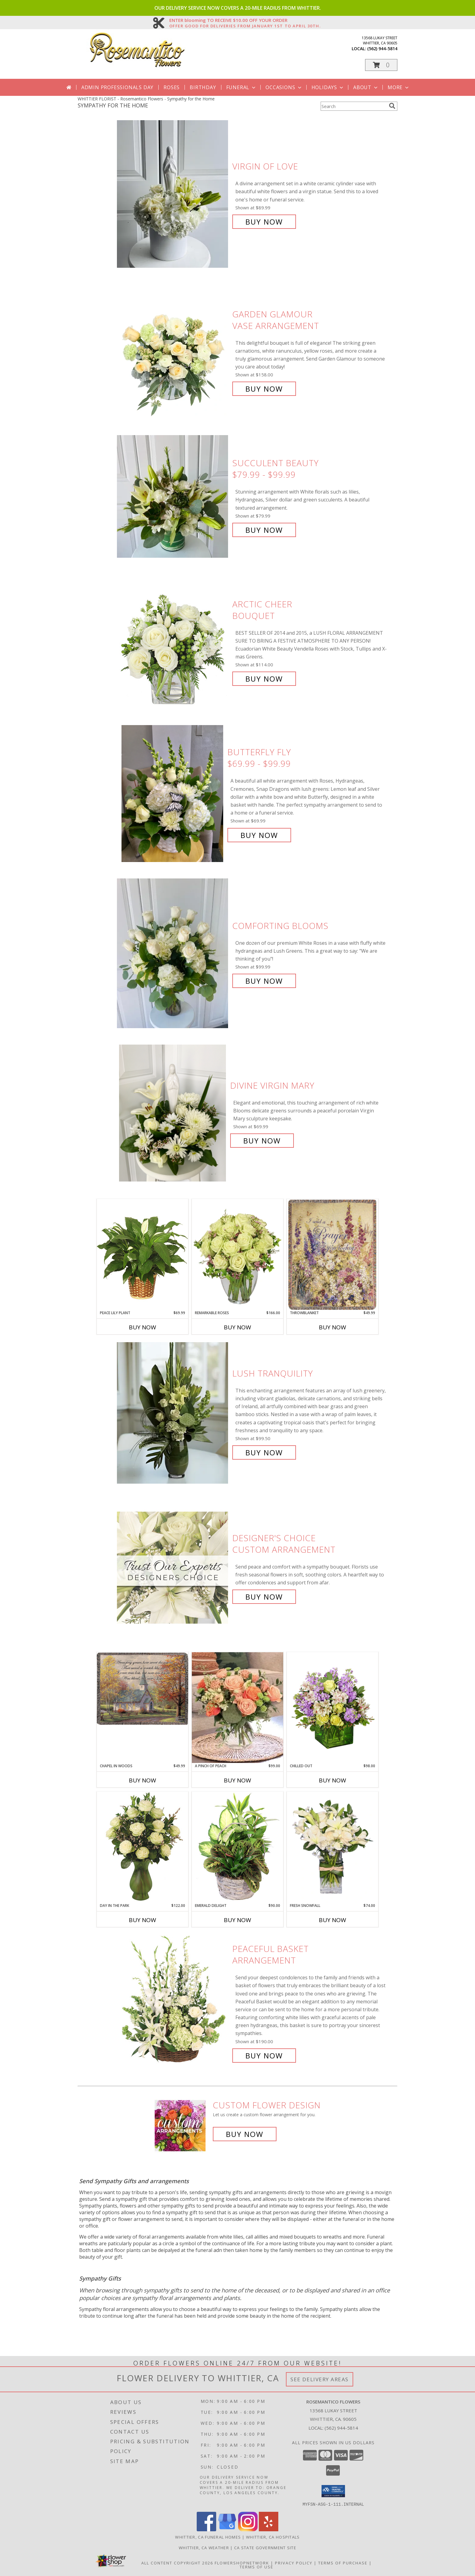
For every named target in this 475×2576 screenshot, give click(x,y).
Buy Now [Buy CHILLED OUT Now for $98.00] (332, 1780)
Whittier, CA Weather (204, 2547)
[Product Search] (353, 106)
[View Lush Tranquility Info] (173, 1413)
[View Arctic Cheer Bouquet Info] (173, 641)
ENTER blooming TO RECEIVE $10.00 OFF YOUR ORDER (245, 20)
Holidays (327, 87)
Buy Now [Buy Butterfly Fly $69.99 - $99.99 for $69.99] (259, 835)
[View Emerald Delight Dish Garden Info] (237, 1847)
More (399, 87)
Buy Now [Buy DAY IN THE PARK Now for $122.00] (142, 1920)
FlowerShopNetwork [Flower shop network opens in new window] (242, 2562)
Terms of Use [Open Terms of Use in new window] (256, 2566)
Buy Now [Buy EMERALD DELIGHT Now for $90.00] (237, 1920)
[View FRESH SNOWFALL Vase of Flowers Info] (332, 1847)
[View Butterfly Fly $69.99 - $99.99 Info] (172, 794)
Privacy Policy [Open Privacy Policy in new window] (293, 2562)
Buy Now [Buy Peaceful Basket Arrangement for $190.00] (264, 2056)
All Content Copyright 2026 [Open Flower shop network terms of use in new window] (177, 2562)
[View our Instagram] (248, 2529)
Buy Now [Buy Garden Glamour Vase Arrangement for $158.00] (264, 389)
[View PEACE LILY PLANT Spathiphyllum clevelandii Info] (142, 1254)
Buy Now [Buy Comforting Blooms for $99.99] (264, 981)
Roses (172, 87)
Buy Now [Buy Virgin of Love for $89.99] (264, 222)
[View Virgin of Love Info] (173, 194)
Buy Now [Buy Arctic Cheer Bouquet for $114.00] (264, 679)
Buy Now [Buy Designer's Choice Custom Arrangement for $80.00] (264, 1597)
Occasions (284, 87)
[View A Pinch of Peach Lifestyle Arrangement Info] (237, 1707)
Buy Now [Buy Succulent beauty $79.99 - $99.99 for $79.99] (264, 530)
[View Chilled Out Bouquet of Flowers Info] (332, 1707)
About (366, 87)
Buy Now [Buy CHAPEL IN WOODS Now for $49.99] (142, 1780)
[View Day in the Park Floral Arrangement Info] (142, 1847)
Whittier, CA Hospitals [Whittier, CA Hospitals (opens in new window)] (273, 2536)
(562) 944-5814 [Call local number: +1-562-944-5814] (382, 48)
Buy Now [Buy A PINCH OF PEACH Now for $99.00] (237, 1780)
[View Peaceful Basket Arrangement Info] (173, 2002)
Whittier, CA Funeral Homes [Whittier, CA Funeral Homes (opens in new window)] (208, 2536)
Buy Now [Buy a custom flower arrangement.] (244, 2134)
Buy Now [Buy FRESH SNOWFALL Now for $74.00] (332, 1920)
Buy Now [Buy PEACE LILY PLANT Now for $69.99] (142, 1327)
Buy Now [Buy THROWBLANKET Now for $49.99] (332, 1327)
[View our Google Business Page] (227, 2529)
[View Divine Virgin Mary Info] (173, 1113)
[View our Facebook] (206, 2529)
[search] (392, 106)
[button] (381, 65)
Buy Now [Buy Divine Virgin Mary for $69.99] (262, 1141)
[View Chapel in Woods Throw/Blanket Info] (142, 1688)
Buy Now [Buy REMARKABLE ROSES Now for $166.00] (237, 1327)
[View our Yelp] (268, 2529)
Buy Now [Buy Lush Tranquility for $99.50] (264, 1452)
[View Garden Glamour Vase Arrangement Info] (173, 351)
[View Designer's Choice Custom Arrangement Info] (173, 1567)
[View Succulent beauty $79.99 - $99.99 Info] (173, 496)
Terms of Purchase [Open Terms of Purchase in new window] (343, 2562)
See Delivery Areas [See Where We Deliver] (319, 2379)
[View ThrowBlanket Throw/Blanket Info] (332, 1254)
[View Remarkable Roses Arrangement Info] (237, 1254)
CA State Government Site (265, 2547)
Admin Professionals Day (117, 87)
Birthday (203, 87)
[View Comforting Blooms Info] (173, 953)
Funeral (241, 87)
